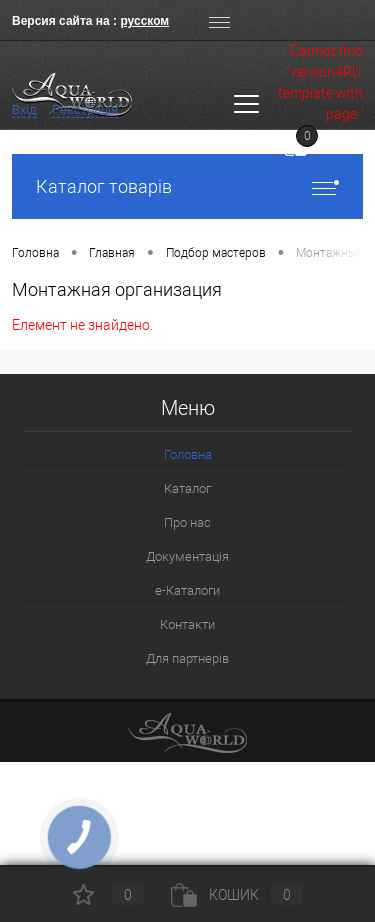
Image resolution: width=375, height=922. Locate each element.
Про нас (187, 522)
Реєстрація (85, 109)
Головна (188, 454)
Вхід (24, 109)
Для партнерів (187, 658)
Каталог (187, 488)
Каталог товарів (187, 186)
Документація (187, 556)
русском (144, 21)
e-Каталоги (187, 590)
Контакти (187, 624)
